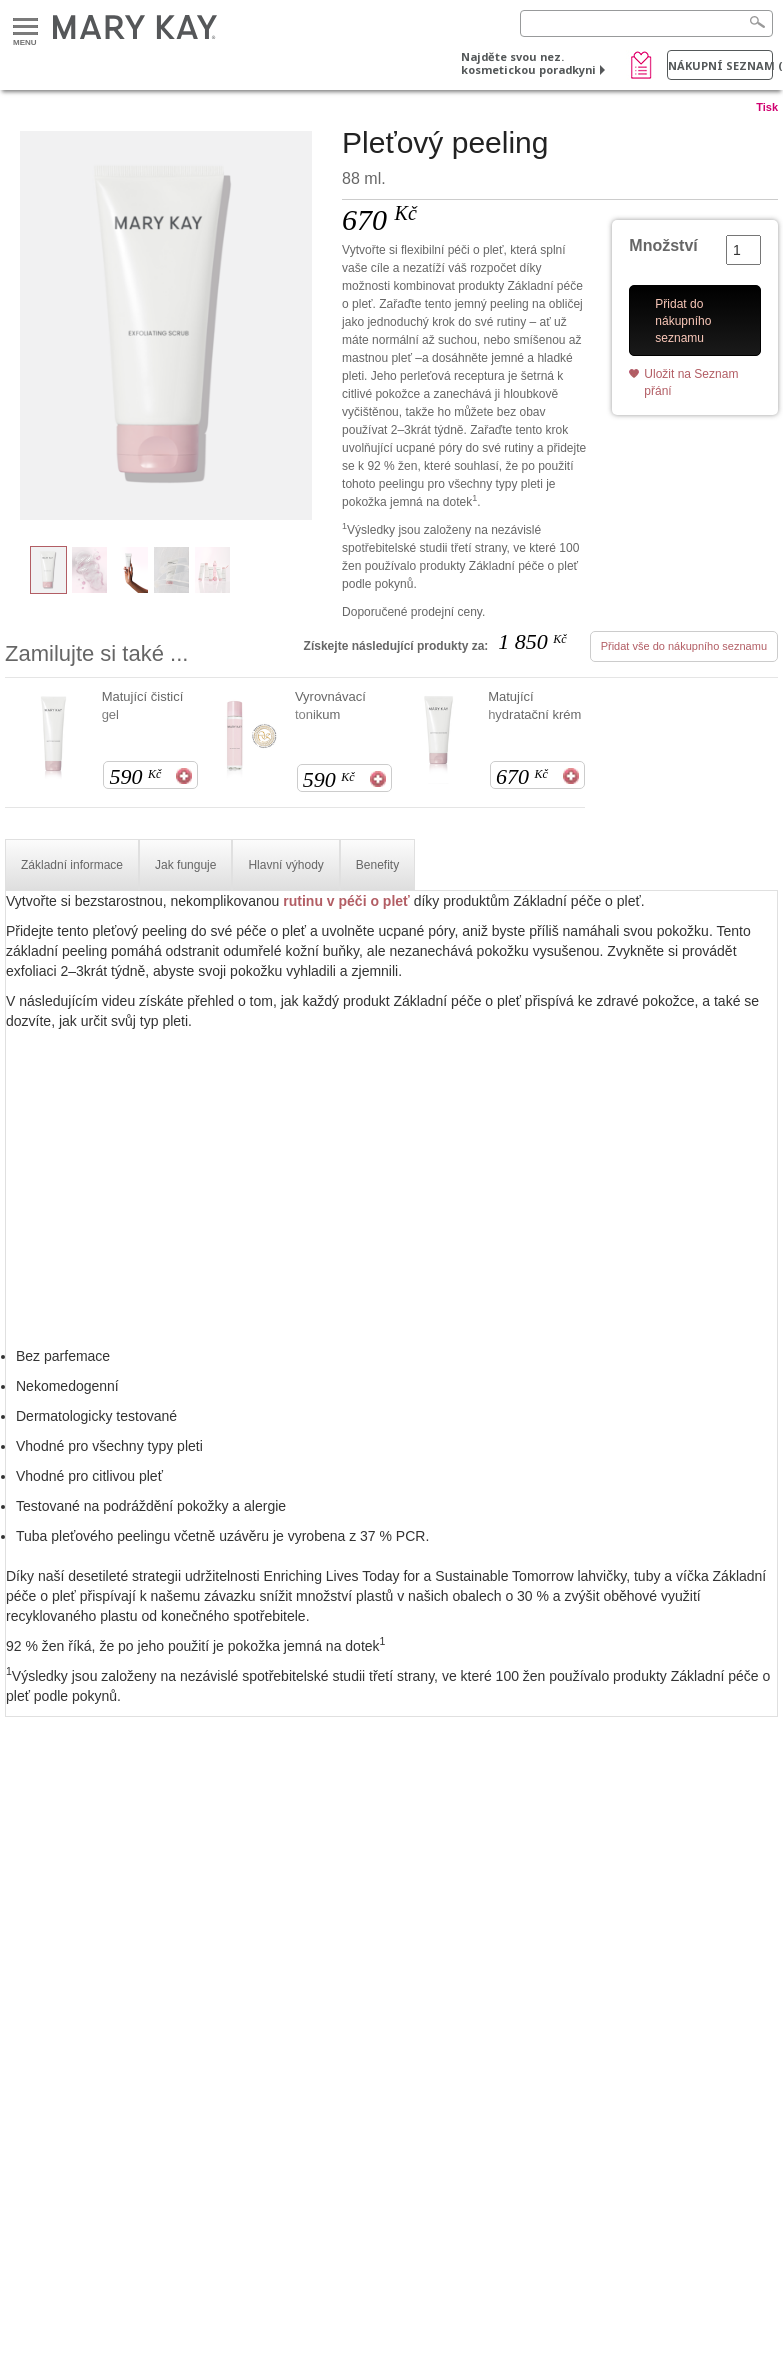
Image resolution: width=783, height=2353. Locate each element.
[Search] (646, 23)
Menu (25, 27)
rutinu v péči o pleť (346, 901)
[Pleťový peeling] (166, 326)
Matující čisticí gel (143, 705)
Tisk (767, 107)
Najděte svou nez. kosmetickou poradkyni (528, 63)
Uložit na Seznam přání (691, 382)
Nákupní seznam (720, 65)
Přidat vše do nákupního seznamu (684, 646)
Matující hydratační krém (534, 705)
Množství (663, 245)
